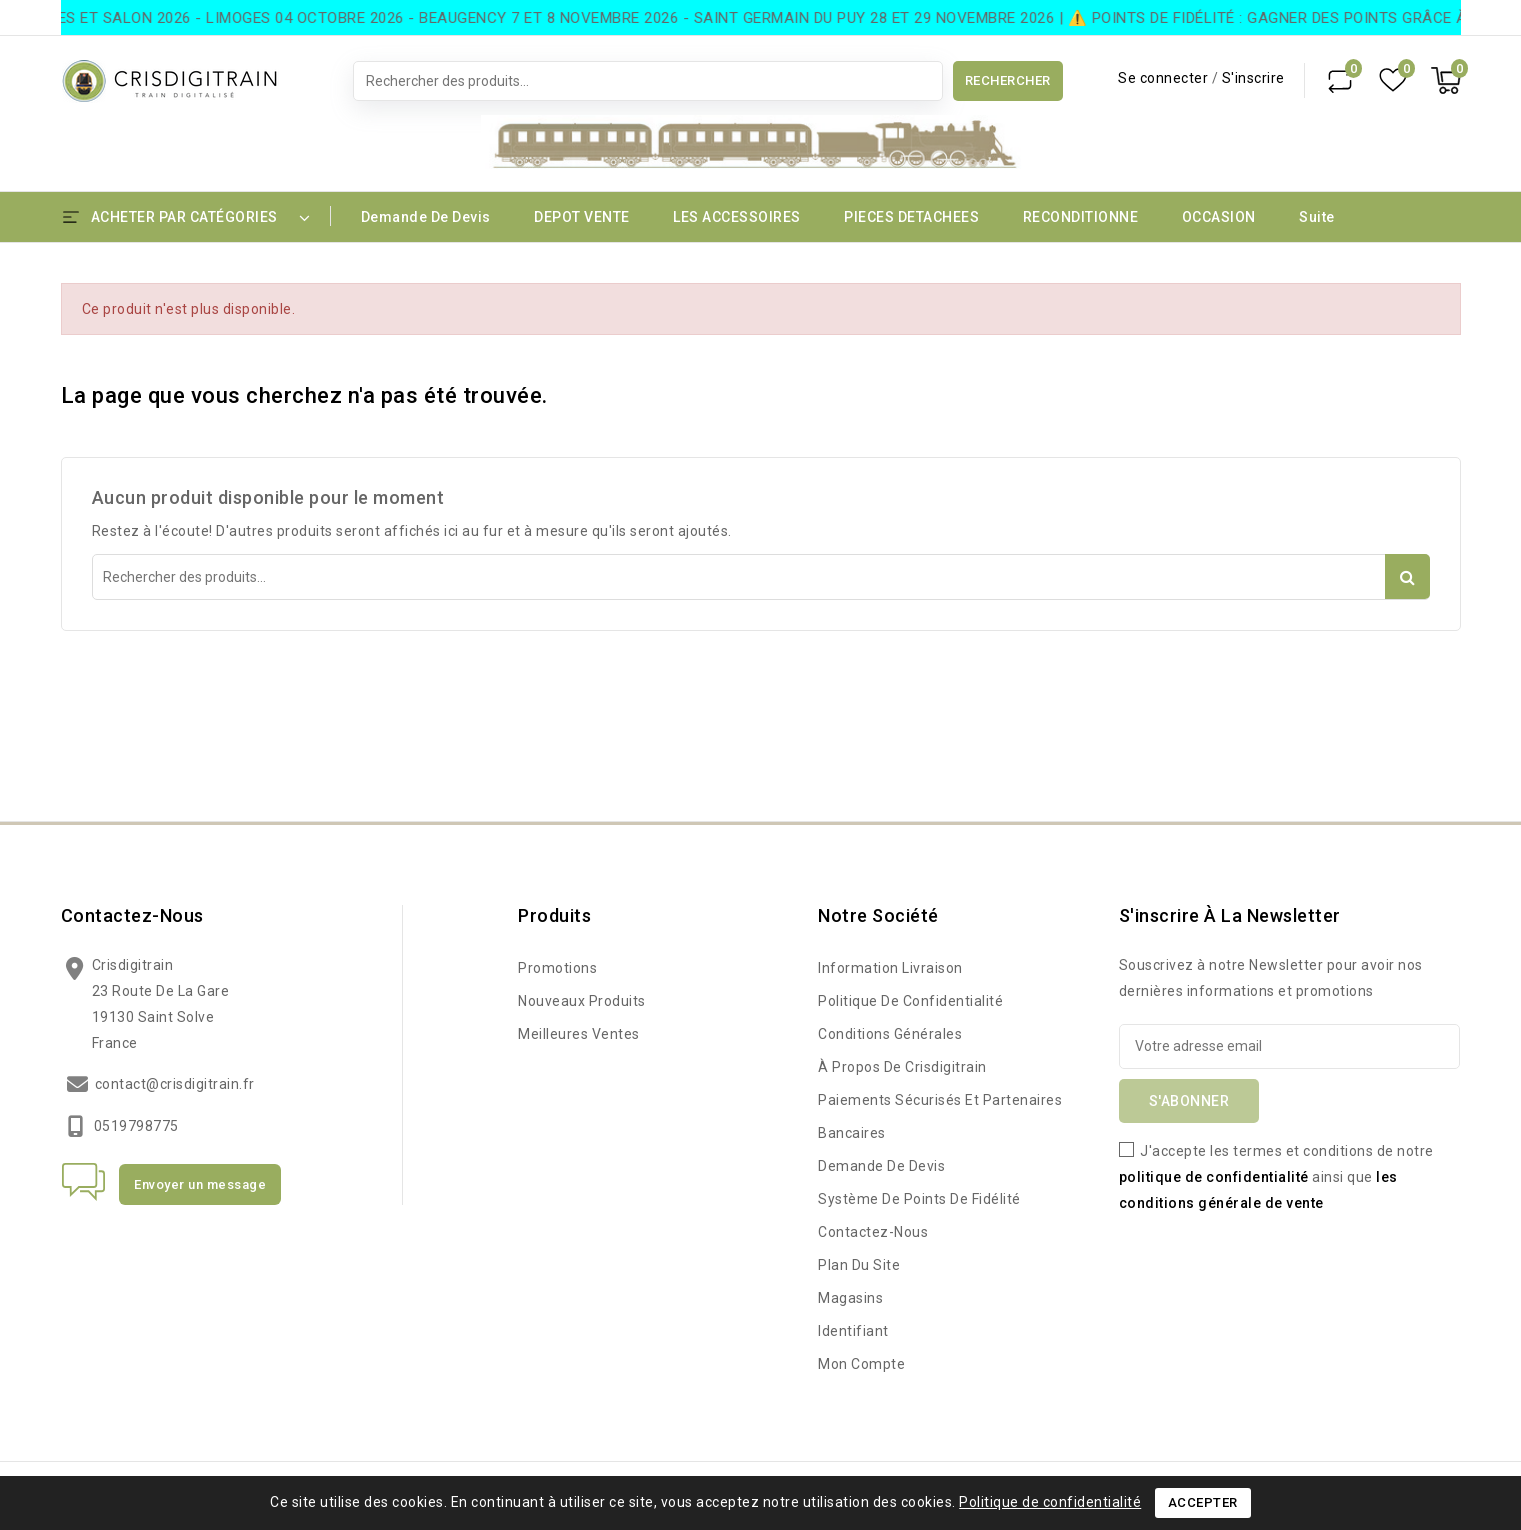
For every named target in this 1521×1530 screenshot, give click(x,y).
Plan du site (859, 1265)
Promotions (557, 968)
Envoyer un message (200, 1184)
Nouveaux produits (582, 1001)
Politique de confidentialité (910, 1001)
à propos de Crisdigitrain (902, 1067)
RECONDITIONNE (1081, 217)
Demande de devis (426, 217)
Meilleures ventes (579, 1034)
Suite (1317, 217)
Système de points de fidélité (919, 1199)
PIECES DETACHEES (911, 217)
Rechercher (1008, 80)
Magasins (850, 1298)
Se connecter (1165, 78)
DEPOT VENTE (582, 217)
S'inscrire (1253, 78)
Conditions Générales (890, 1034)
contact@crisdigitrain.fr (175, 1084)
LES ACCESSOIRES (737, 217)
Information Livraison (890, 968)
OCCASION (1219, 217)
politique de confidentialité (1214, 1177)
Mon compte (861, 1364)
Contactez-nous (132, 915)
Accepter (1203, 1502)
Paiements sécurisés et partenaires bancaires (940, 1116)
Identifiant (853, 1331)
